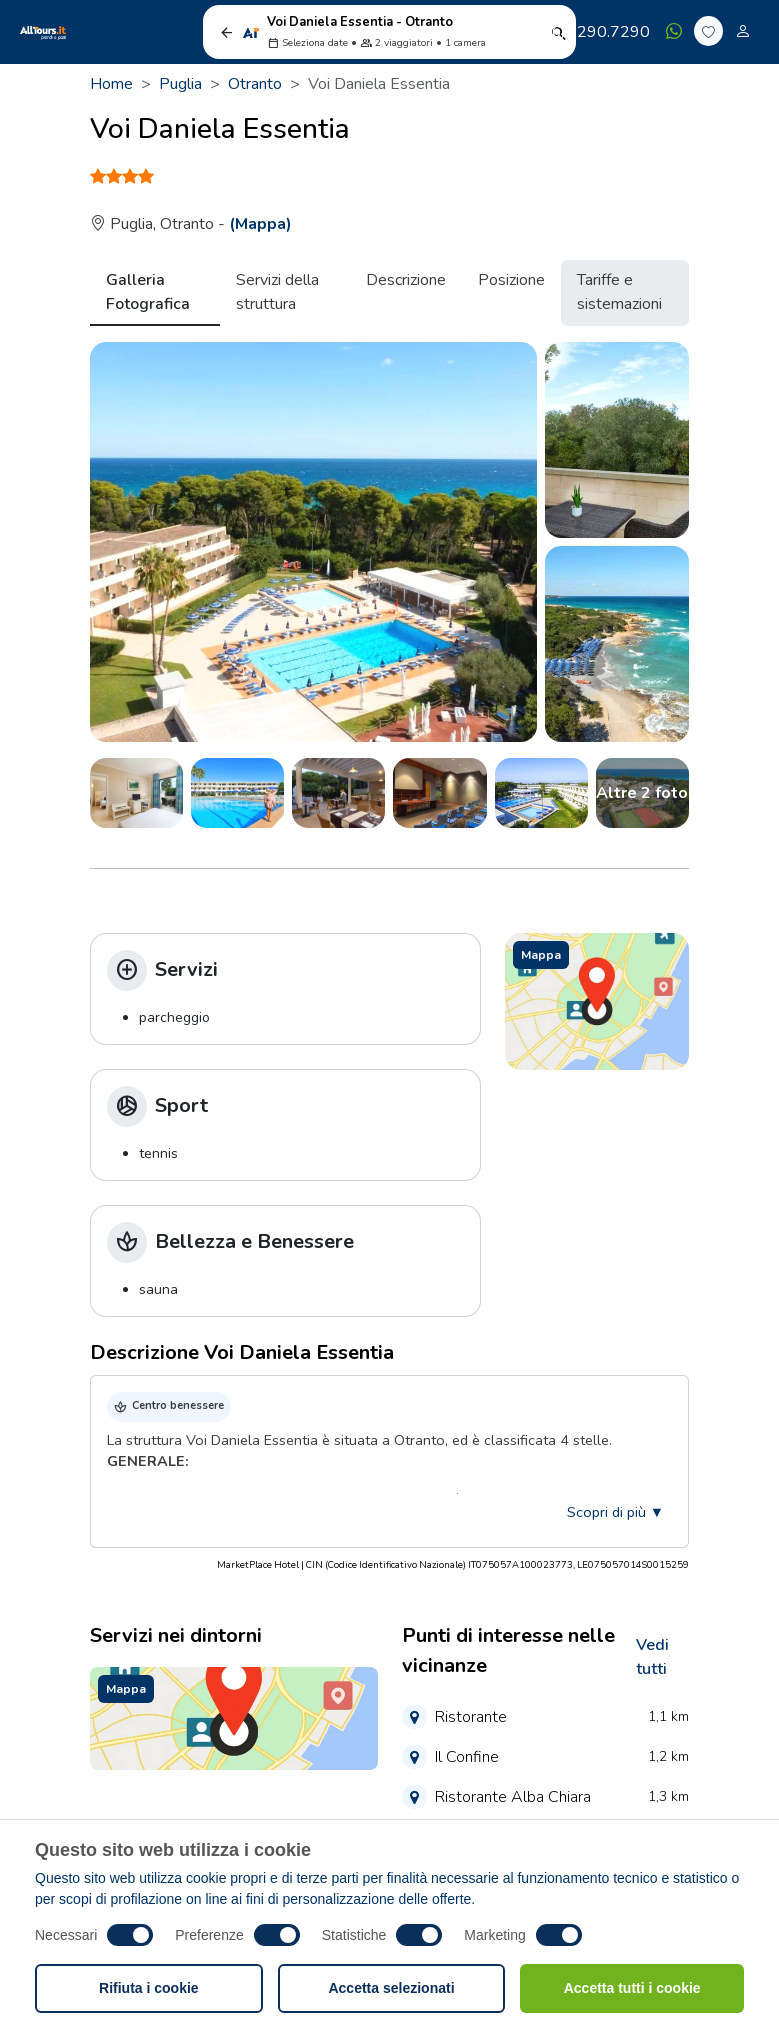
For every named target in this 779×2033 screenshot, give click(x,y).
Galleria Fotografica (148, 292)
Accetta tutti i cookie (632, 1988)
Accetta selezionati (391, 1988)
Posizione (511, 280)
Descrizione (406, 280)
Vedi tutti (652, 1657)
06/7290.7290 (586, 32)
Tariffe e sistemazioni (619, 292)
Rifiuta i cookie (149, 1988)
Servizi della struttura (277, 292)
